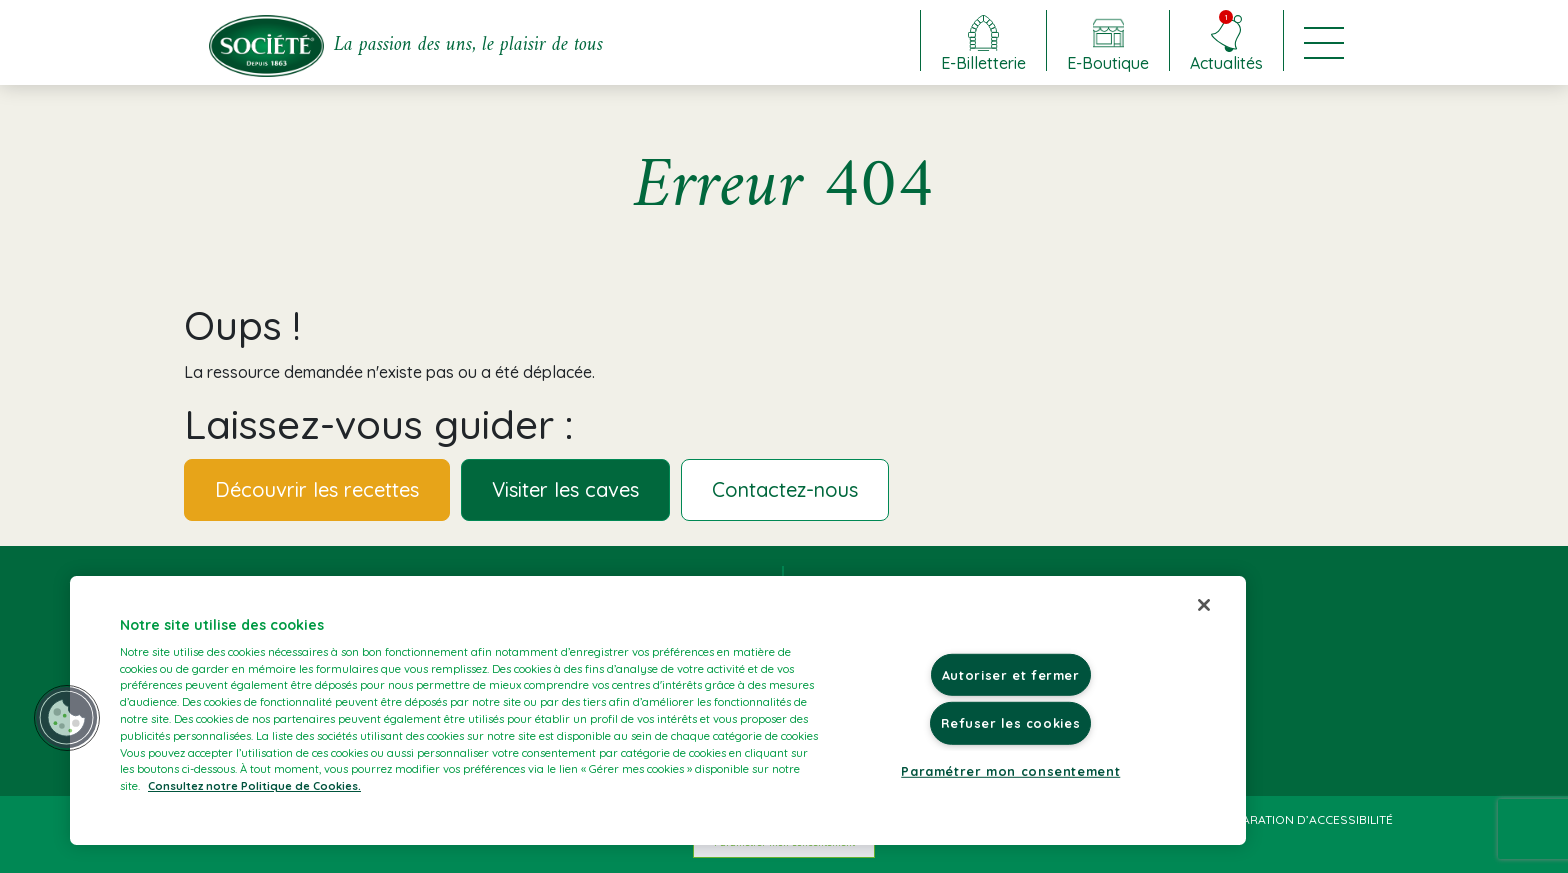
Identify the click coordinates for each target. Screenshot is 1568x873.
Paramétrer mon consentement (1010, 770)
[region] (658, 710)
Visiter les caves (565, 489)
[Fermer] (1204, 605)
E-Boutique (1108, 62)
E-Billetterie (983, 62)
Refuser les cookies (1010, 723)
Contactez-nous (785, 489)
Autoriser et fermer (1011, 675)
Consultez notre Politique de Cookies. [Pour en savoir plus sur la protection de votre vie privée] (254, 786)
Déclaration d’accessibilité (1302, 819)
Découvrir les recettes (317, 489)
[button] (67, 718)
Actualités (1226, 40)
